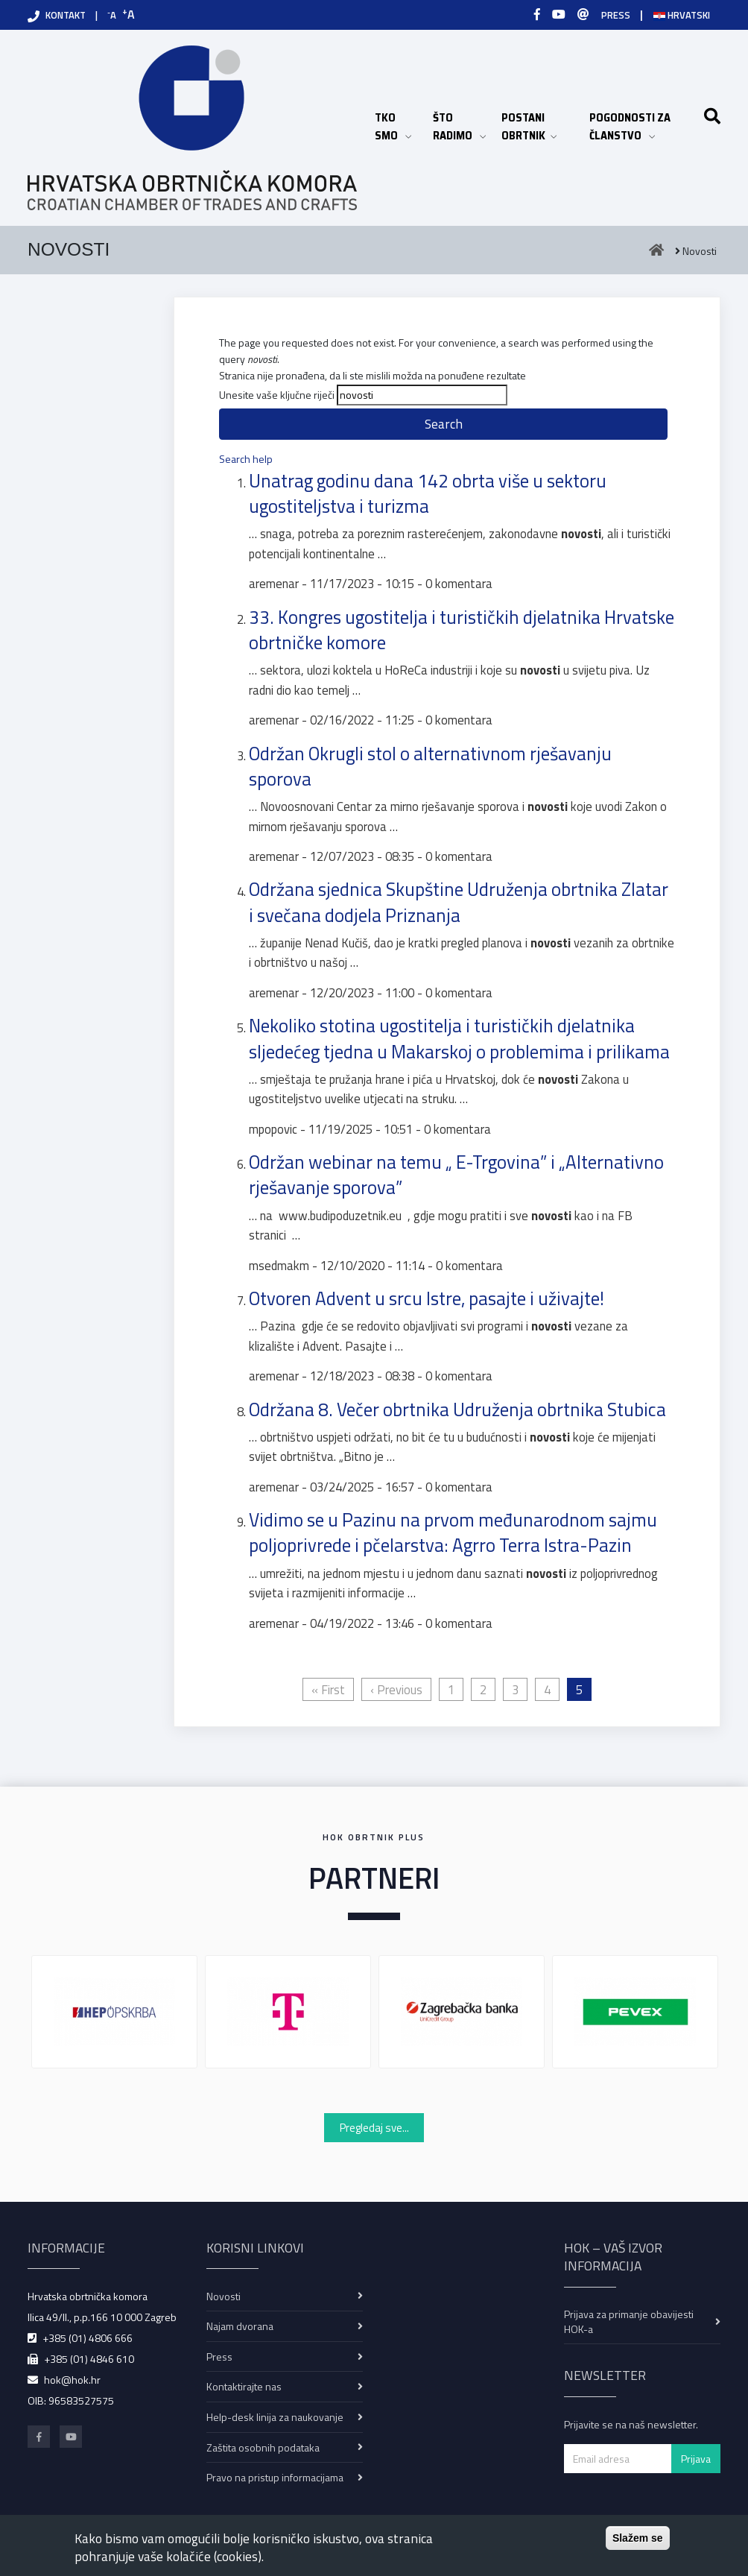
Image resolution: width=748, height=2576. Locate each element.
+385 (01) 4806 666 (87, 2338)
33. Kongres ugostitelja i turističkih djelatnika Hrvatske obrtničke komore (461, 630)
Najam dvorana (239, 2326)
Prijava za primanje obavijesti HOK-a (629, 2321)
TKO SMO (396, 127)
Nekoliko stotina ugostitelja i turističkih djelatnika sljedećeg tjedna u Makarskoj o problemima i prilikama (459, 1038)
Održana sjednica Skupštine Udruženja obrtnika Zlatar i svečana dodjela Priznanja (458, 902)
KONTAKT (65, 14)
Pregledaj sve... (374, 2127)
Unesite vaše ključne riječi (277, 394)
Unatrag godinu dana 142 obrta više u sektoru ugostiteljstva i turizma (427, 493)
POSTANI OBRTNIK (537, 127)
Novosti (223, 2296)
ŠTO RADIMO (460, 127)
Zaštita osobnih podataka (263, 2447)
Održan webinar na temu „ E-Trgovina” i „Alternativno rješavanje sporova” (456, 1175)
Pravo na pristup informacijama (274, 2477)
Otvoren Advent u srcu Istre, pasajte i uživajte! (426, 1298)
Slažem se (637, 2538)
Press (219, 2356)
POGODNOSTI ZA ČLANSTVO (642, 127)
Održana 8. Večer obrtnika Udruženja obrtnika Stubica (457, 1409)
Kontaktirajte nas (244, 2386)
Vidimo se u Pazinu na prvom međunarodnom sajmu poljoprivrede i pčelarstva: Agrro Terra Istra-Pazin (453, 1532)
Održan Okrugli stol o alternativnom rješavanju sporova (430, 766)
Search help (246, 459)
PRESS (615, 14)
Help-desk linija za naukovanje (274, 2417)
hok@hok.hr (72, 2379)
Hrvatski (681, 14)
